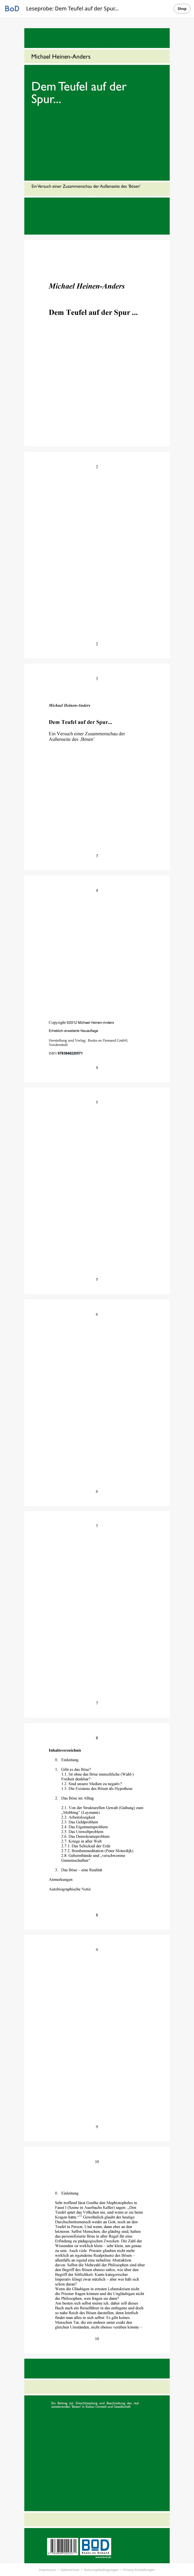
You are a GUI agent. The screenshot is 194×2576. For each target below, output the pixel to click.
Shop (182, 8)
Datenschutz (70, 2570)
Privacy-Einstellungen (139, 2570)
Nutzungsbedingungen (101, 2570)
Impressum (47, 2570)
